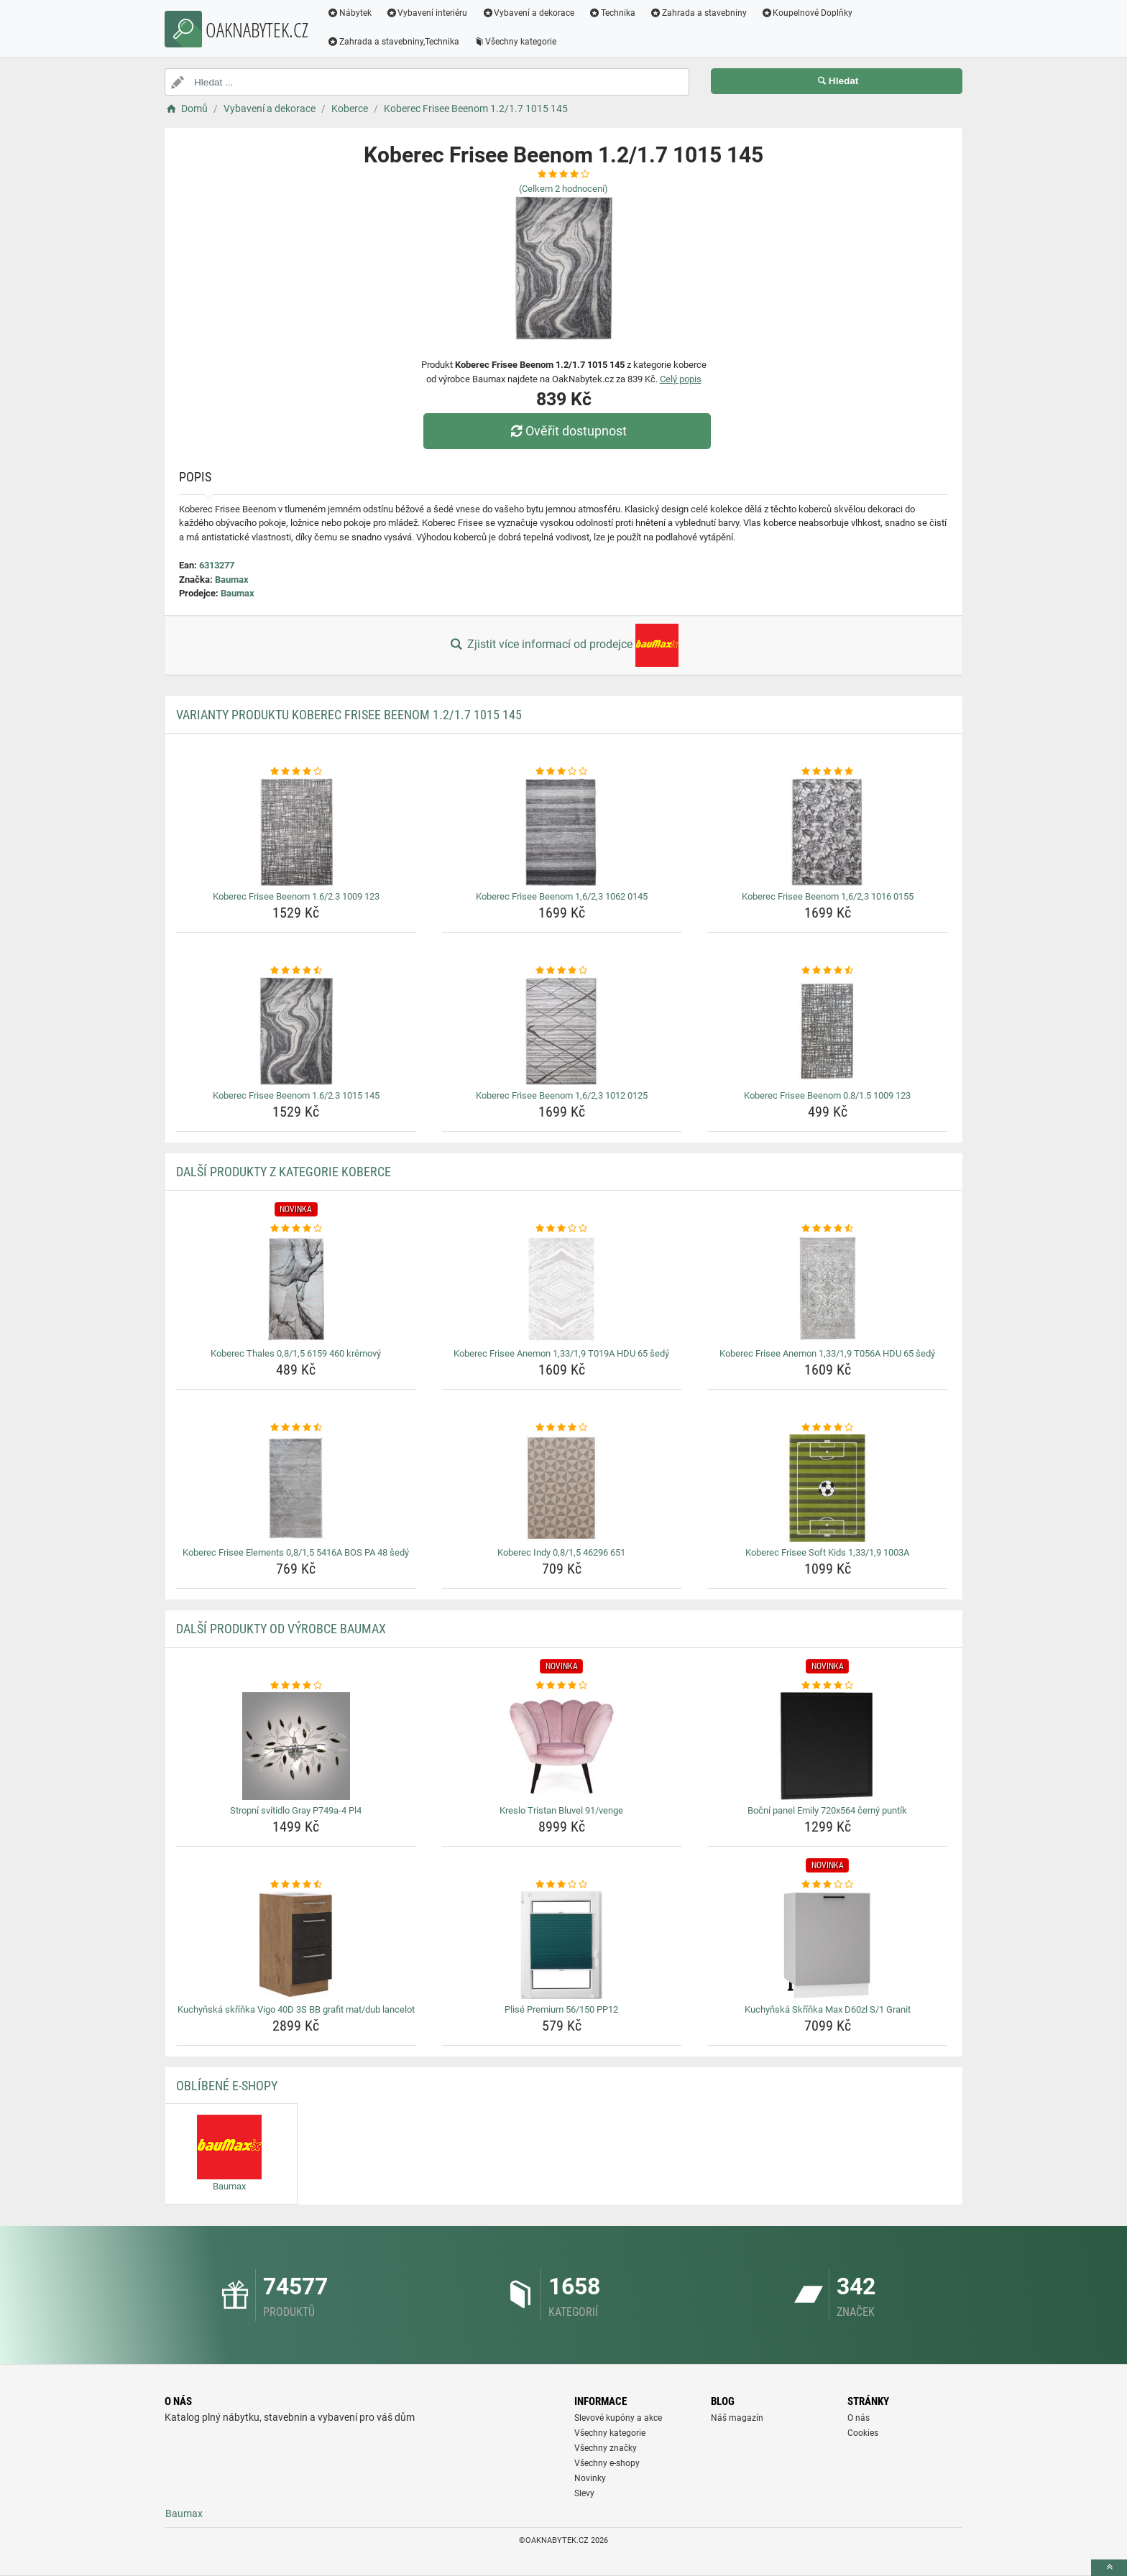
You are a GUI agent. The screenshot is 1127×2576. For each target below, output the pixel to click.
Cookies (862, 2433)
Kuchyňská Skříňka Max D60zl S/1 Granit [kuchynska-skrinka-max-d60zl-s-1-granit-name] (828, 2009)
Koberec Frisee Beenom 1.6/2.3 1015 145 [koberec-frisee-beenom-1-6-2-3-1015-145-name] (296, 1095)
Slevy (584, 2493)
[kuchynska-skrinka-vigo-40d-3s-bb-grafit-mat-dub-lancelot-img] (296, 1945)
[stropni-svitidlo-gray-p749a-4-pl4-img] (296, 1746)
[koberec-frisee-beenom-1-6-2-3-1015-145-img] (296, 1031)
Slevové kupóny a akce (618, 2418)
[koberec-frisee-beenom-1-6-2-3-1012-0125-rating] (561, 971)
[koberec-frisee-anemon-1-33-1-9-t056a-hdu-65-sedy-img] (827, 1289)
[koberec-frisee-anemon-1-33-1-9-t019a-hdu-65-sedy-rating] (561, 1229)
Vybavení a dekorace (528, 13)
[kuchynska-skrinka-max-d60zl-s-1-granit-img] (827, 1945)
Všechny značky (605, 2448)
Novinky (590, 2478)
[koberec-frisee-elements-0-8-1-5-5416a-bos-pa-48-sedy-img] (296, 1488)
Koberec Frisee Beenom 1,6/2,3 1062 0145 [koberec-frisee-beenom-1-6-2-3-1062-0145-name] (562, 896)
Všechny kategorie (515, 42)
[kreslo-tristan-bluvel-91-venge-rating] (561, 1686)
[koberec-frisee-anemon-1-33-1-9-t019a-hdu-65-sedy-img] (561, 1289)
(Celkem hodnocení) (563, 188)
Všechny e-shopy (607, 2463)
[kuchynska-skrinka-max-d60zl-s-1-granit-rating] (827, 1885)
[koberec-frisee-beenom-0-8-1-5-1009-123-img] (827, 1031)
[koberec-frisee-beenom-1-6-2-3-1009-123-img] (296, 832)
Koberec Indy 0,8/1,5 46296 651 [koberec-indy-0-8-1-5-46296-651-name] (561, 1552)
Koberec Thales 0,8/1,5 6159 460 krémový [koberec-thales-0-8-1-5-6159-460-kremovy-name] (296, 1353)
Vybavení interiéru (427, 13)
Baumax (232, 579)
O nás (858, 2418)
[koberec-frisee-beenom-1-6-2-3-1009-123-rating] (296, 772)
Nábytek (349, 13)
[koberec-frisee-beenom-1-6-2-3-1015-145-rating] (296, 971)
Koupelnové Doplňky (807, 13)
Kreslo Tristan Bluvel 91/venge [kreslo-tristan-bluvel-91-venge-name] (561, 1810)
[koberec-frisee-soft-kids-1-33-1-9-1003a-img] (827, 1488)
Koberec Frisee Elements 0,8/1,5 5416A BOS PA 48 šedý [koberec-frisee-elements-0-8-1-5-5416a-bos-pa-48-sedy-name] (296, 1552)
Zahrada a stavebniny (698, 13)
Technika (612, 13)
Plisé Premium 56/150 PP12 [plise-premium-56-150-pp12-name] (561, 2009)
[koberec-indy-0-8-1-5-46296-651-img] (561, 1488)
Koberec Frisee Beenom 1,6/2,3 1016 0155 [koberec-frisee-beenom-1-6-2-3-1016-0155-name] (828, 896)
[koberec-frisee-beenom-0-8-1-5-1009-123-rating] (827, 971)
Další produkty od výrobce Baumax (281, 1628)
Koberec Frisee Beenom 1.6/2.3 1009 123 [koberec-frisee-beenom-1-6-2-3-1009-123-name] (296, 896)
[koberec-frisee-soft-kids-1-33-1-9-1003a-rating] (827, 1428)
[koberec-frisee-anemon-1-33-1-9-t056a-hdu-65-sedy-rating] (827, 1229)
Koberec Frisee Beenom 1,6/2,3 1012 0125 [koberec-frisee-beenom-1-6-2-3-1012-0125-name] (562, 1095)
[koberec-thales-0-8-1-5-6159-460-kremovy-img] (296, 1289)
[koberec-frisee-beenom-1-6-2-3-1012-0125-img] (561, 1031)
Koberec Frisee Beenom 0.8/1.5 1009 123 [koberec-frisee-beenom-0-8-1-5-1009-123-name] (827, 1095)
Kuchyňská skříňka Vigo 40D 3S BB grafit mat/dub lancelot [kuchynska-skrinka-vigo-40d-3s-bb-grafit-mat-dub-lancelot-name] (296, 2009)
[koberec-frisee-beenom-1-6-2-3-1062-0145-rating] (561, 772)
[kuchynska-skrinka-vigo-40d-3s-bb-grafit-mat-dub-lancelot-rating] (296, 1885)
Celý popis (681, 379)
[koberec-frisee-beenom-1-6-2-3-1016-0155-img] (827, 832)
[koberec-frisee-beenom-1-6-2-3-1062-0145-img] (561, 832)
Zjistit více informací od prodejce (563, 645)
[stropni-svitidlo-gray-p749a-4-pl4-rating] (296, 1686)
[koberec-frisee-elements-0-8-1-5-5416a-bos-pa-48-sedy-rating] (296, 1428)
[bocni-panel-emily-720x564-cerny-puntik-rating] (827, 1686)
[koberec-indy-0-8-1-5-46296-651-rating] (561, 1428)
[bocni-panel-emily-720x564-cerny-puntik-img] (827, 1746)
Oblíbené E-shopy (226, 2085)
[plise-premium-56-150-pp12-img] (561, 1945)
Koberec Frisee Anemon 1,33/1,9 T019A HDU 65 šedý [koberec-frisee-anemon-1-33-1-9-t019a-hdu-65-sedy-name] (561, 1353)
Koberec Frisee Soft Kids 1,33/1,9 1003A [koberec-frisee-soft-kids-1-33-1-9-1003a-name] (827, 1552)
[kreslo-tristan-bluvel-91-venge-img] (561, 1746)
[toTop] (1109, 2567)
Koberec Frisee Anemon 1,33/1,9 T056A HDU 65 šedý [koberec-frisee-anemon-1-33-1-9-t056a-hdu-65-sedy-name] (827, 1353)
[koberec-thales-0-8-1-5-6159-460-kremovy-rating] (296, 1229)
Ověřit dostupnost (567, 430)
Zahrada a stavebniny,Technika (393, 42)
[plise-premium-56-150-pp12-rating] (561, 1885)
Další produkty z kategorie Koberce (283, 1171)
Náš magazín (737, 2418)
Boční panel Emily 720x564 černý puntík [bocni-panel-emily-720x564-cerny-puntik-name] (827, 1810)
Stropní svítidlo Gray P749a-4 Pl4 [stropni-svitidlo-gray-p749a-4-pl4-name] (296, 1810)
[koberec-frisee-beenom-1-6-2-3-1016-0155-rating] (827, 772)
